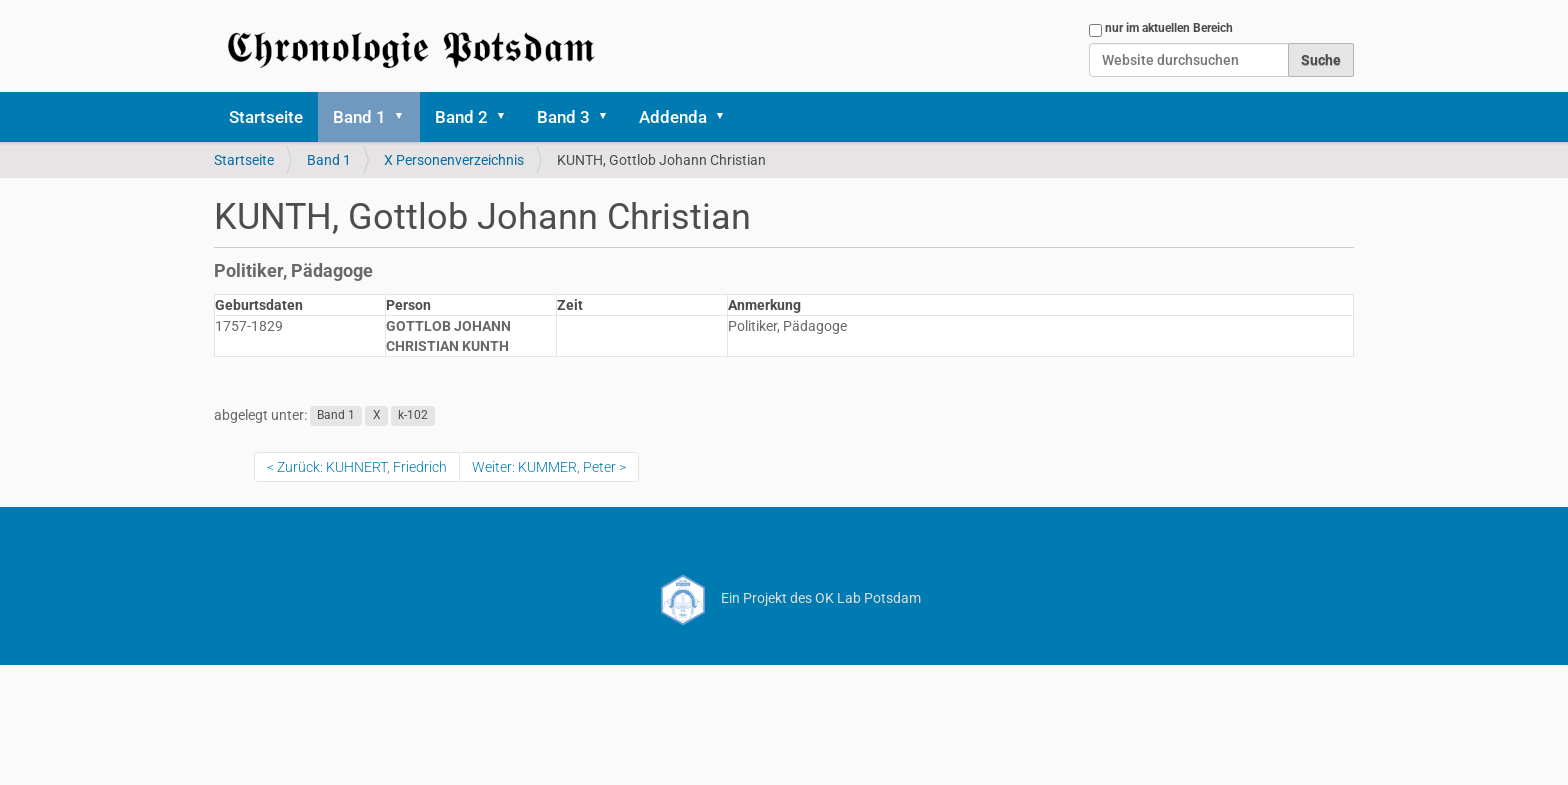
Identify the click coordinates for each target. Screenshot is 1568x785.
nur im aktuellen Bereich (1169, 28)
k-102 (413, 416)
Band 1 (359, 117)
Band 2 (461, 117)
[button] (406, 117)
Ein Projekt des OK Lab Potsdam (784, 598)
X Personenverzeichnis (454, 160)
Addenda (673, 117)
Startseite (266, 117)
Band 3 (563, 117)
